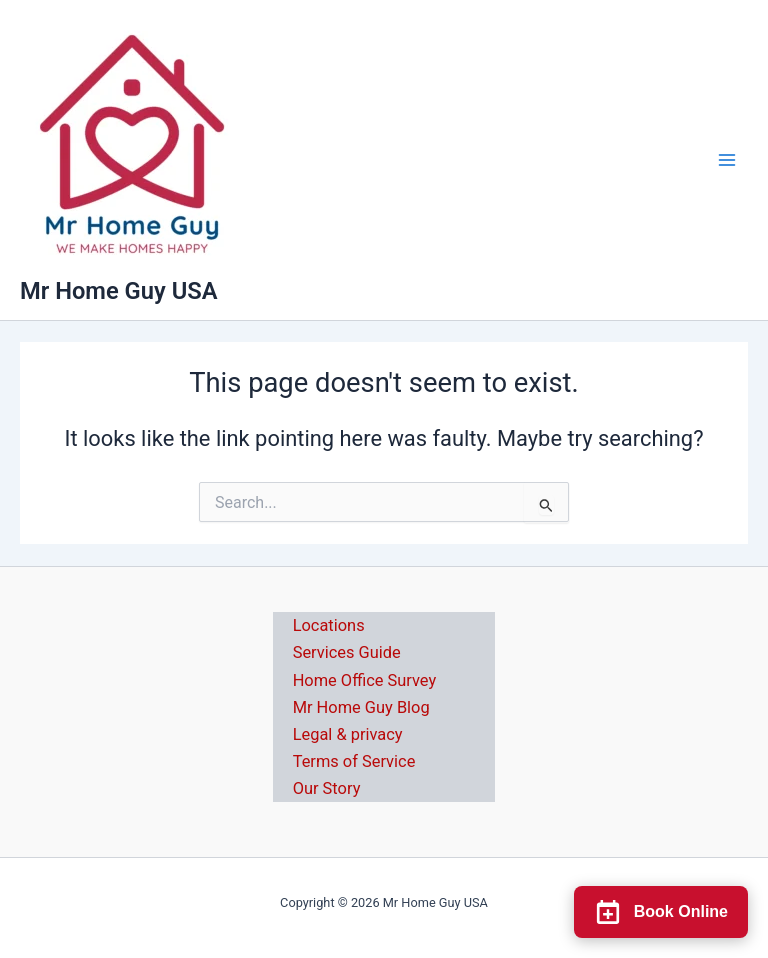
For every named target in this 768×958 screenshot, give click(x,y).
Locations (329, 625)
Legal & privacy (348, 734)
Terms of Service (354, 761)
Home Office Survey (365, 680)
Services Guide (347, 652)
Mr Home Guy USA (119, 291)
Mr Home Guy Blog (361, 707)
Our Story (327, 788)
